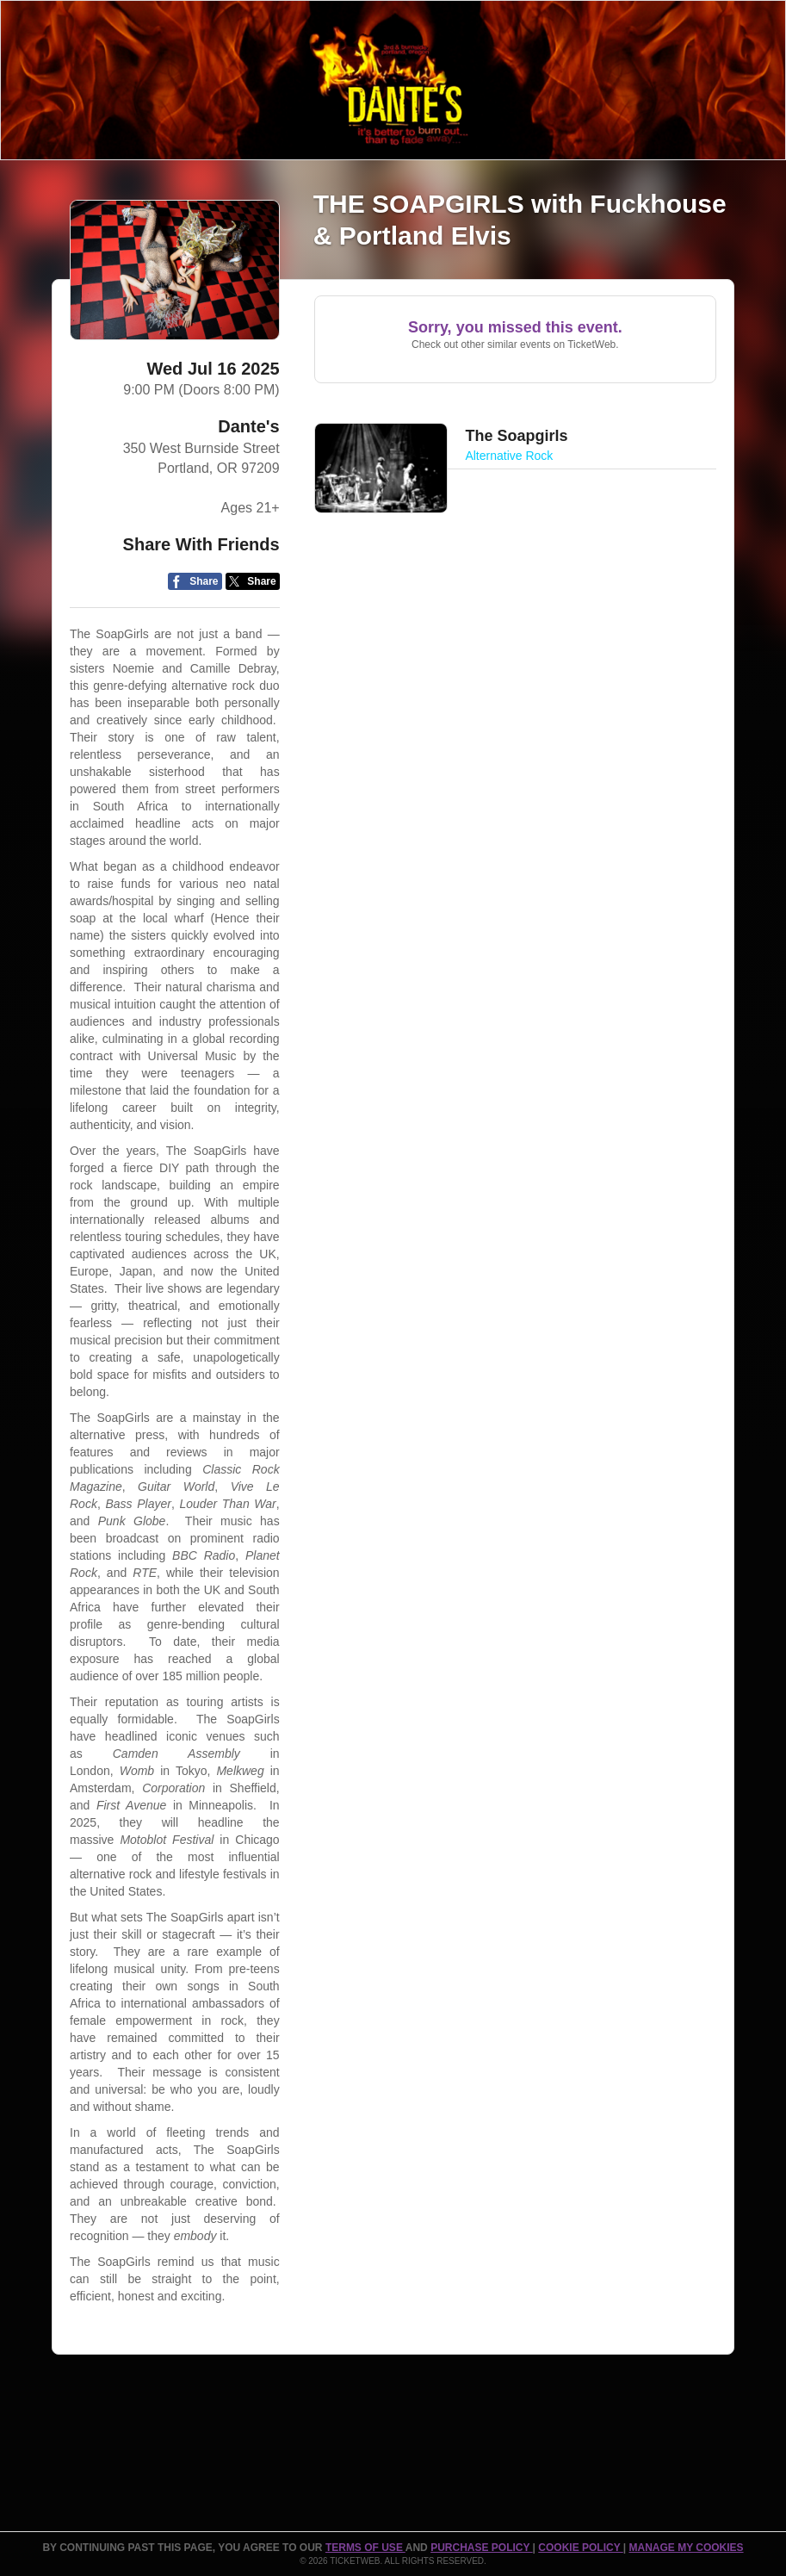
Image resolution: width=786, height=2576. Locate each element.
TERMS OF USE (365, 2548)
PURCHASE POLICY (481, 2548)
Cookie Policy (580, 2548)
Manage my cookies (685, 2548)
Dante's (248, 426)
